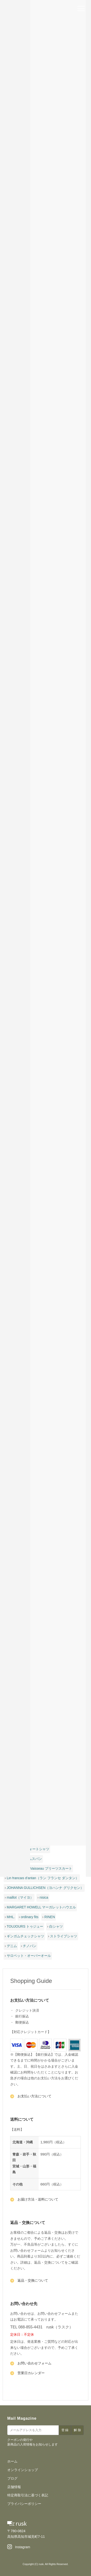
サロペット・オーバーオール (29, 1956)
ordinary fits (29, 1917)
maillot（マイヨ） (20, 1897)
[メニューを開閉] (81, 8)
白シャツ (56, 1926)
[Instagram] (18, 2547)
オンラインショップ (22, 2470)
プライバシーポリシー (24, 2504)
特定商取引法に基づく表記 (27, 2495)
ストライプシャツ (63, 1936)
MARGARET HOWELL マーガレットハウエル (41, 1907)
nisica (44, 1897)
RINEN (49, 1917)
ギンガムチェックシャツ (25, 1936)
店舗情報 (14, 2487)
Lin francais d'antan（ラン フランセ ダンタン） (43, 1878)
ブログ (12, 2478)
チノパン (29, 1946)
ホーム (12, 2461)
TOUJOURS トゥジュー (25, 1926)
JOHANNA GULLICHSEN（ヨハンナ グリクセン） (45, 1888)
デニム (12, 1946)
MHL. (11, 1917)
